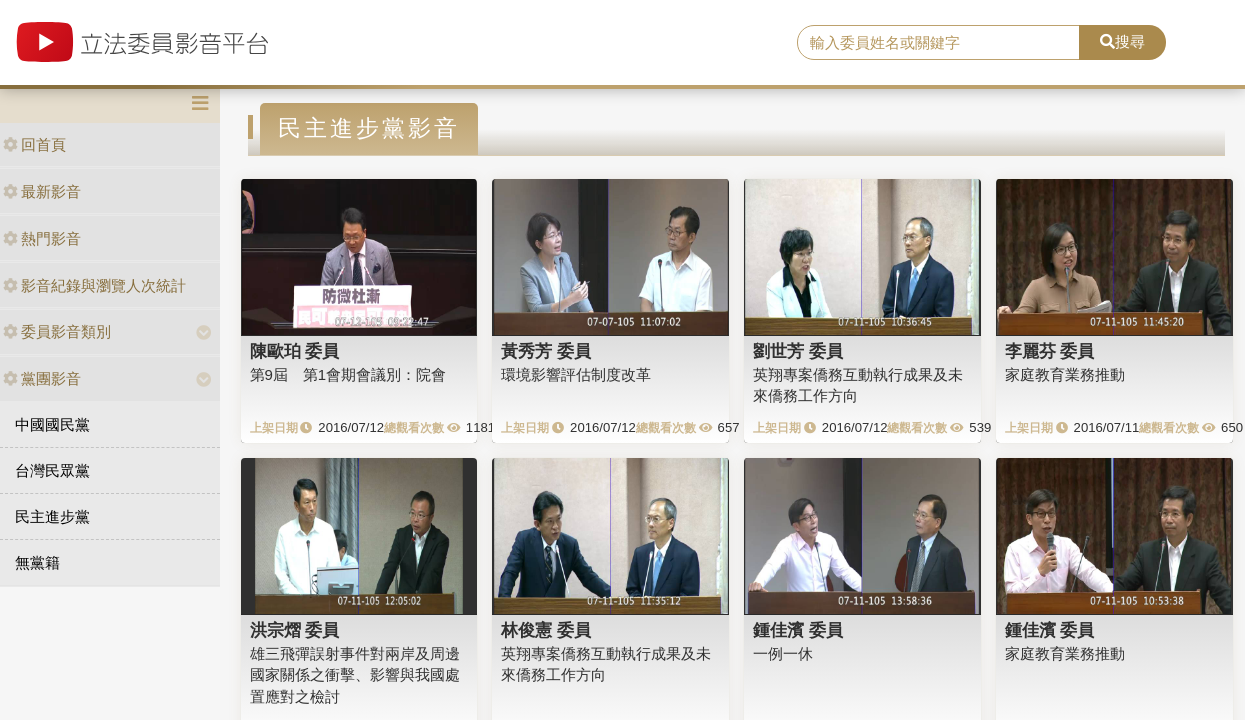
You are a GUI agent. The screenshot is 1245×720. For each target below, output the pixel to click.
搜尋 (1122, 41)
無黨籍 (37, 562)
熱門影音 (42, 238)
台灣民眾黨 (52, 470)
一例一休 (783, 653)
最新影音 (42, 191)
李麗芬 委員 (1050, 351)
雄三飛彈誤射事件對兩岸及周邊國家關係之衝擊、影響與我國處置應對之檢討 (355, 675)
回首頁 (34, 144)
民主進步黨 (52, 516)
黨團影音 (42, 378)
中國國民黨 (52, 424)
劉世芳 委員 (798, 351)
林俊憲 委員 (546, 630)
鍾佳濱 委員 (798, 630)
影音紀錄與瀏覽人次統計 (94, 285)
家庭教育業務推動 (1065, 374)
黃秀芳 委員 (546, 351)
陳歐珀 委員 (295, 351)
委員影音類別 (57, 331)
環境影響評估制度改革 (576, 374)
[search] (938, 43)
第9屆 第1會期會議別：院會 (348, 374)
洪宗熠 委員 (295, 630)
